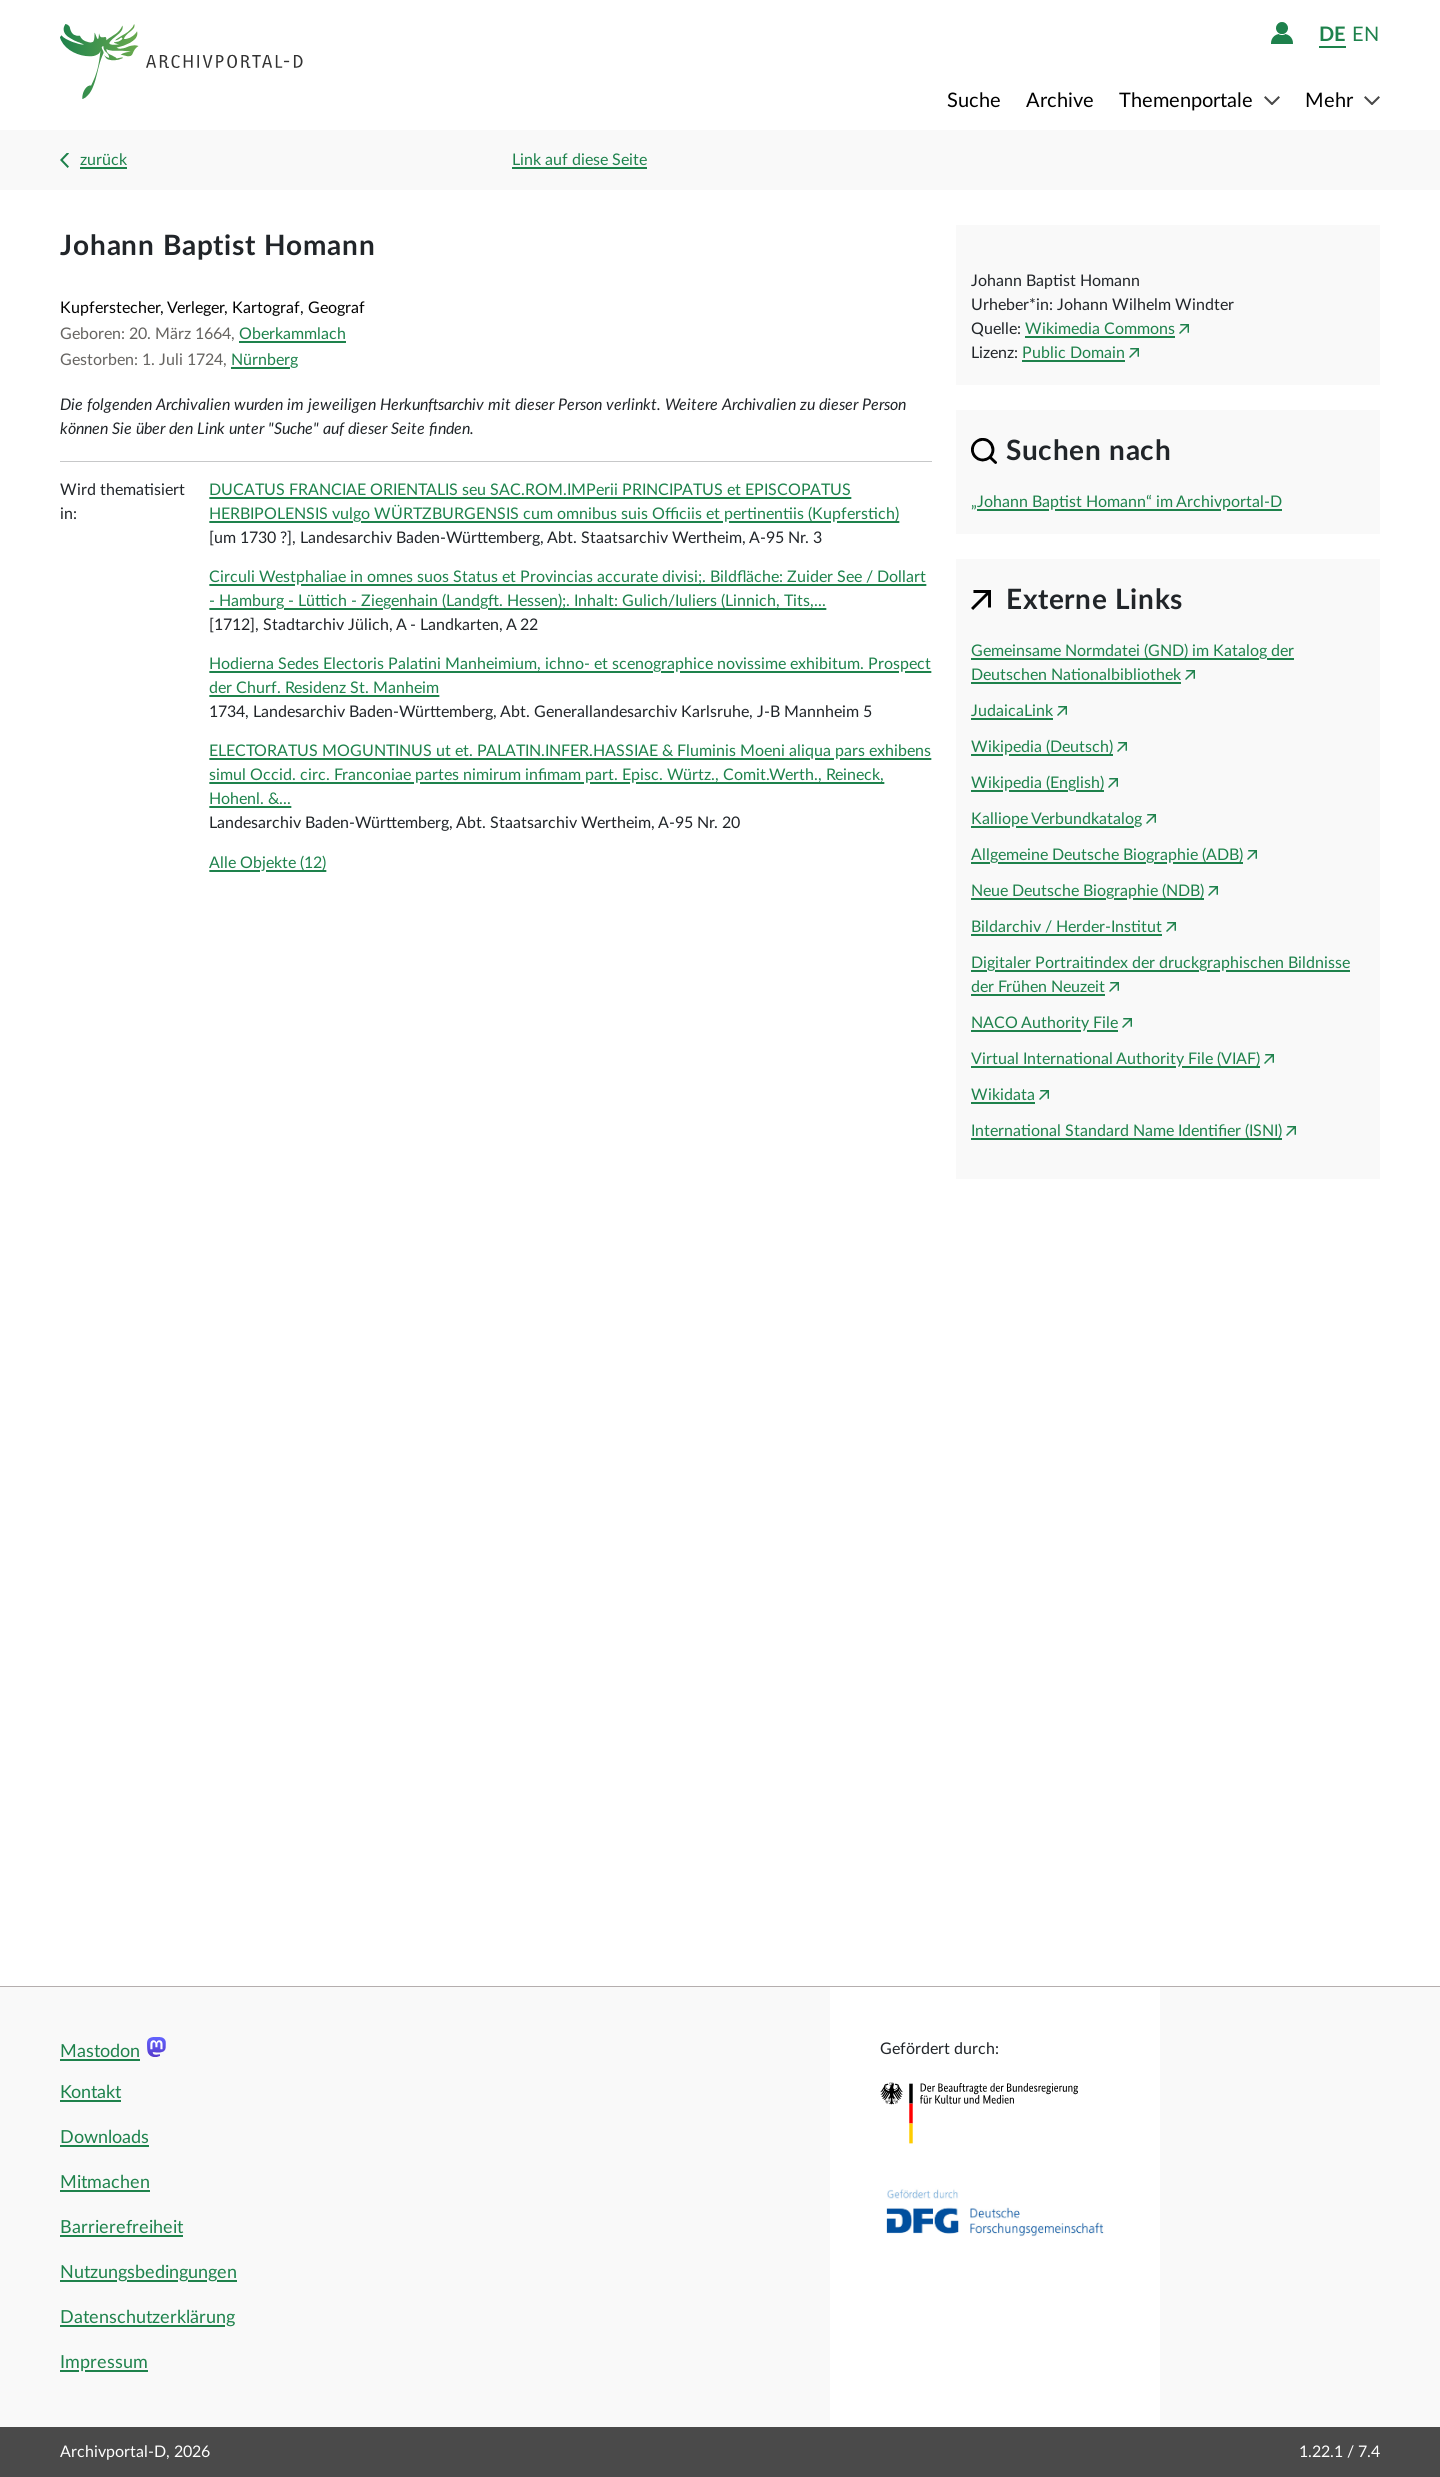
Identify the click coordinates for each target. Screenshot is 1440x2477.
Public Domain (1073, 353)
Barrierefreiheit (121, 2228)
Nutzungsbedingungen (148, 2273)
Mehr (1331, 101)
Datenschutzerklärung (147, 2318)
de (1332, 34)
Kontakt (90, 2093)
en (1365, 34)
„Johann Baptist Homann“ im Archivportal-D (1126, 502)
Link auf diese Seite (579, 160)
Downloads (104, 2138)
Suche (974, 101)
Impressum (104, 2363)
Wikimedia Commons (1100, 329)
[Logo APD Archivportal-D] (182, 65)
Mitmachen (105, 2183)
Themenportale (1188, 101)
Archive (1060, 101)
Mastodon (100, 2052)
